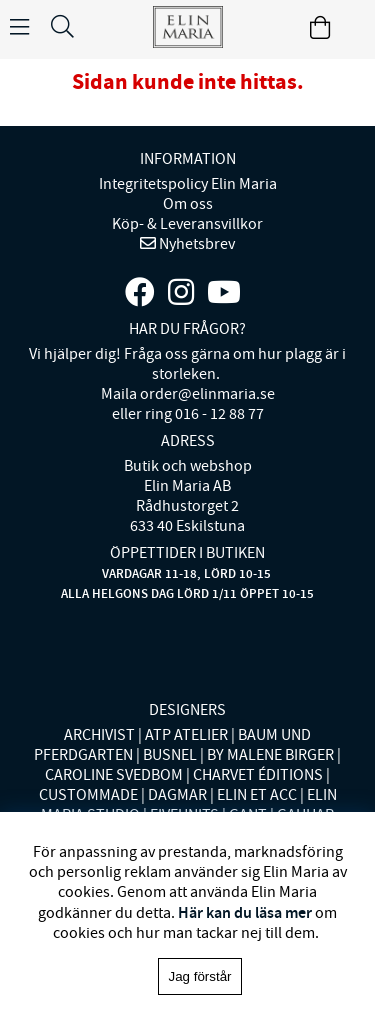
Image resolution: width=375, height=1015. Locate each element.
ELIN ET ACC (257, 795)
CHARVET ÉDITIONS (258, 775)
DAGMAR (177, 795)
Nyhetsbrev (195, 244)
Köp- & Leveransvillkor (187, 224)
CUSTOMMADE (88, 795)
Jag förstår (200, 976)
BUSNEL (170, 755)
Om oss (188, 204)
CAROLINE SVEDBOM (114, 775)
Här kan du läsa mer (245, 912)
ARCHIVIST (99, 735)
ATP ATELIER (186, 735)
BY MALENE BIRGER (270, 755)
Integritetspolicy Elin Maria (188, 184)
